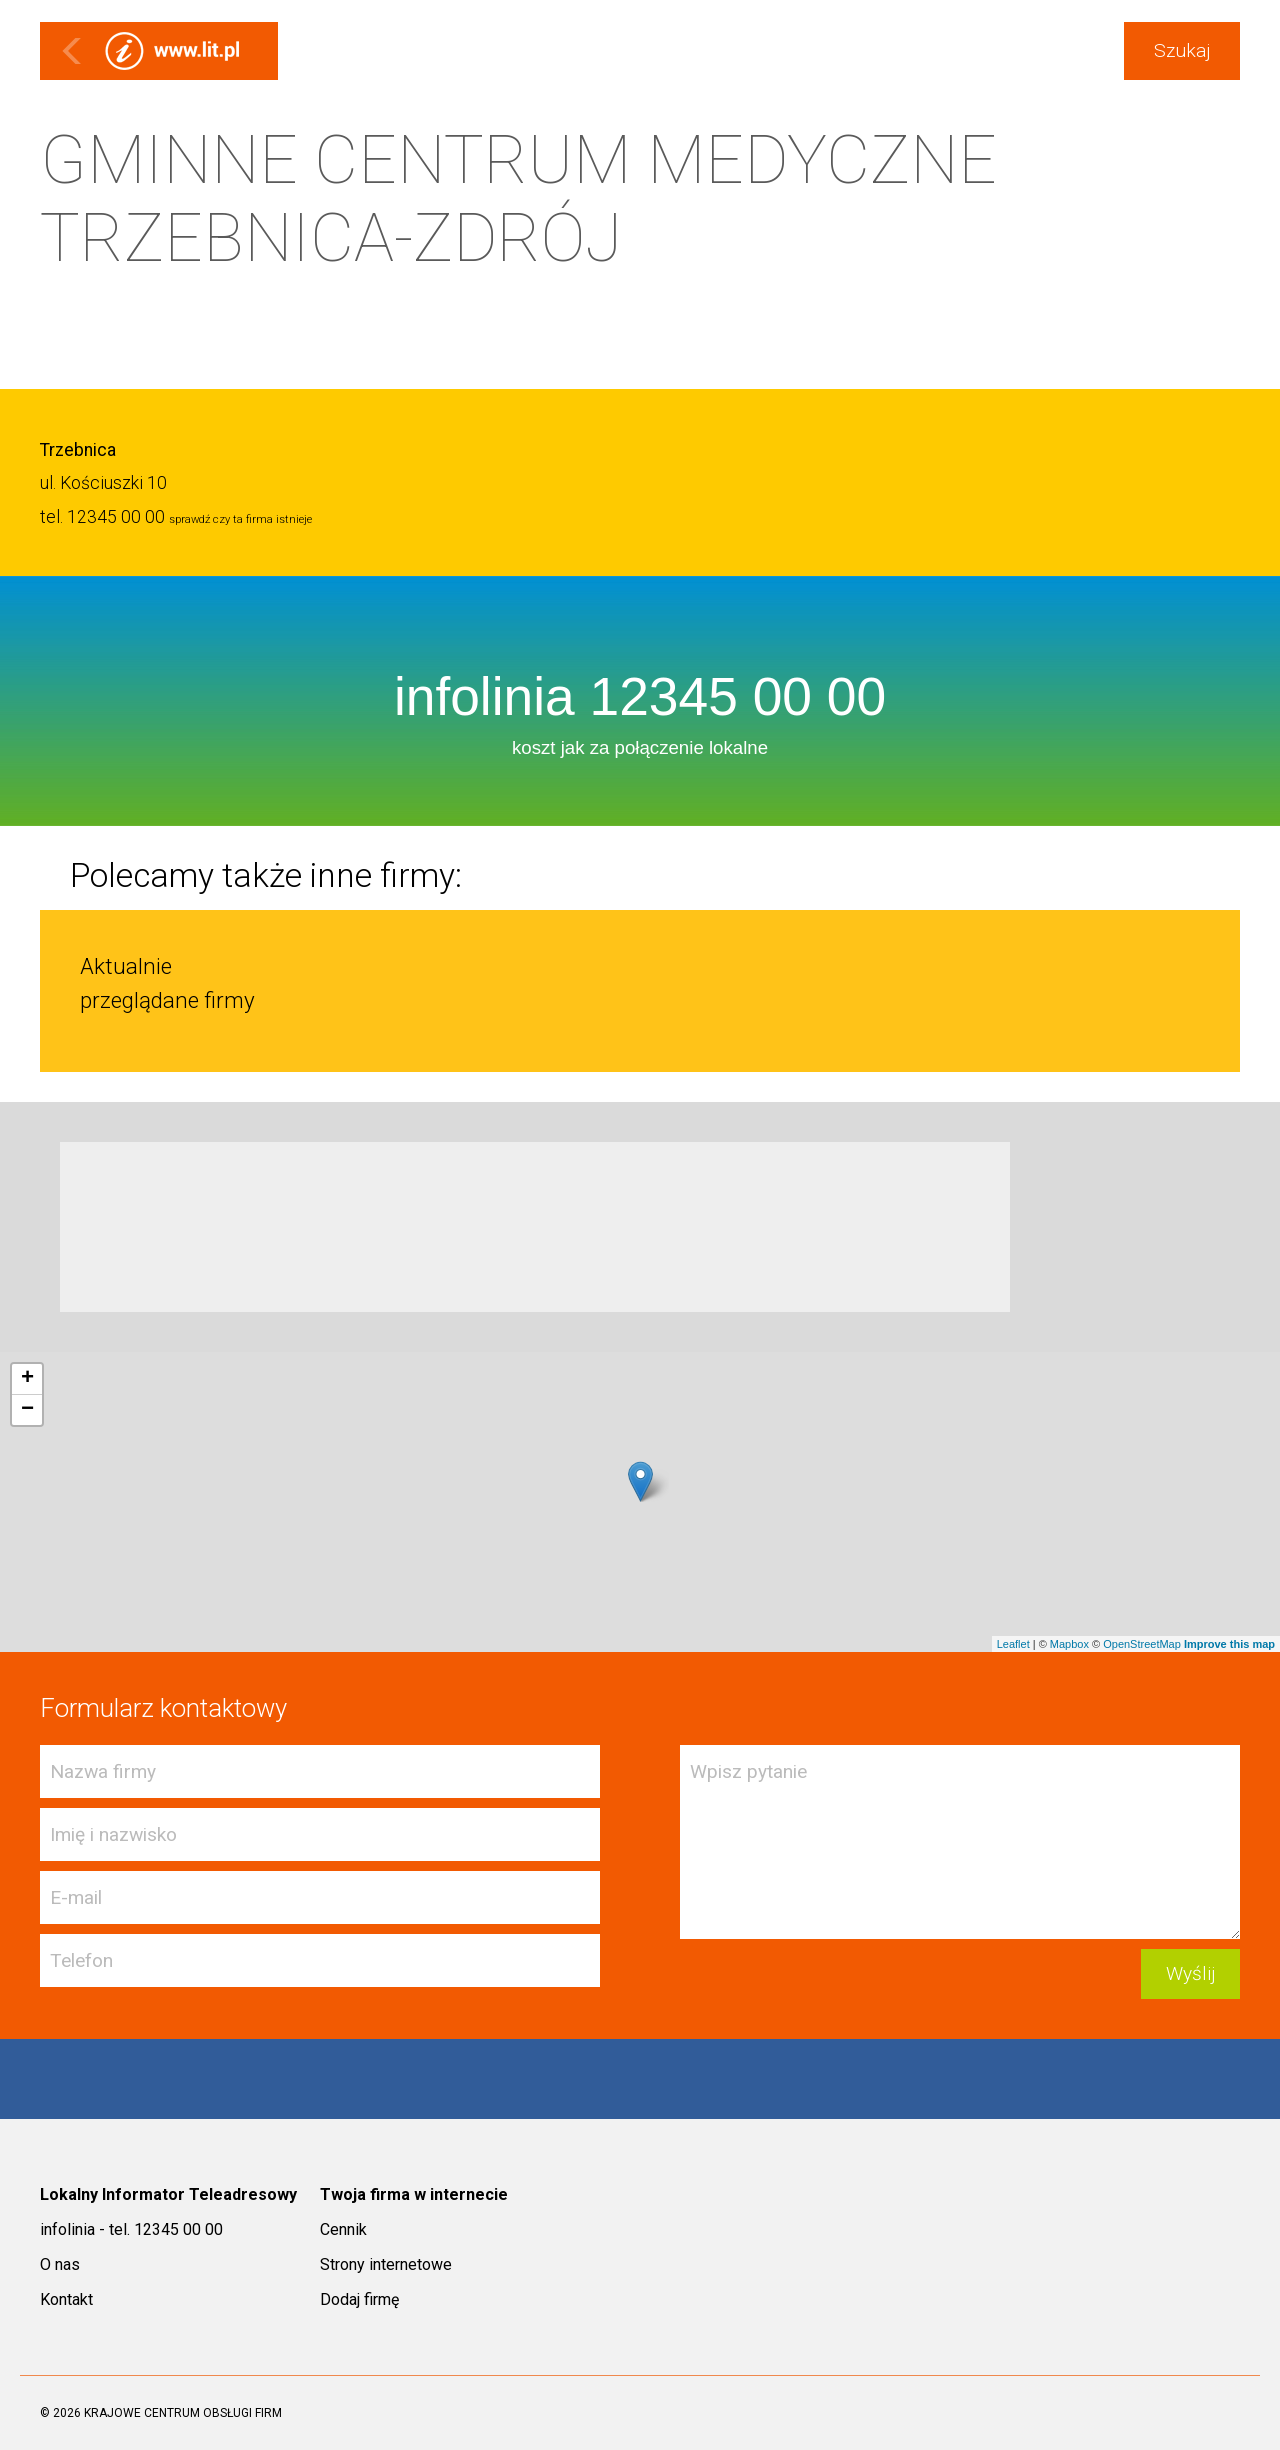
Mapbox (1069, 1644)
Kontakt (66, 2299)
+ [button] (27, 1379)
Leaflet (1013, 1644)
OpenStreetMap (1142, 1644)
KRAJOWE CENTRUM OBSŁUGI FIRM (183, 2413)
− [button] (27, 1410)
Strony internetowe (386, 2264)
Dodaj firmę (359, 2299)
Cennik (343, 2229)
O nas (60, 2264)
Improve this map (1229, 1644)
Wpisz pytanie (960, 1842)
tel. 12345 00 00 (102, 517)
